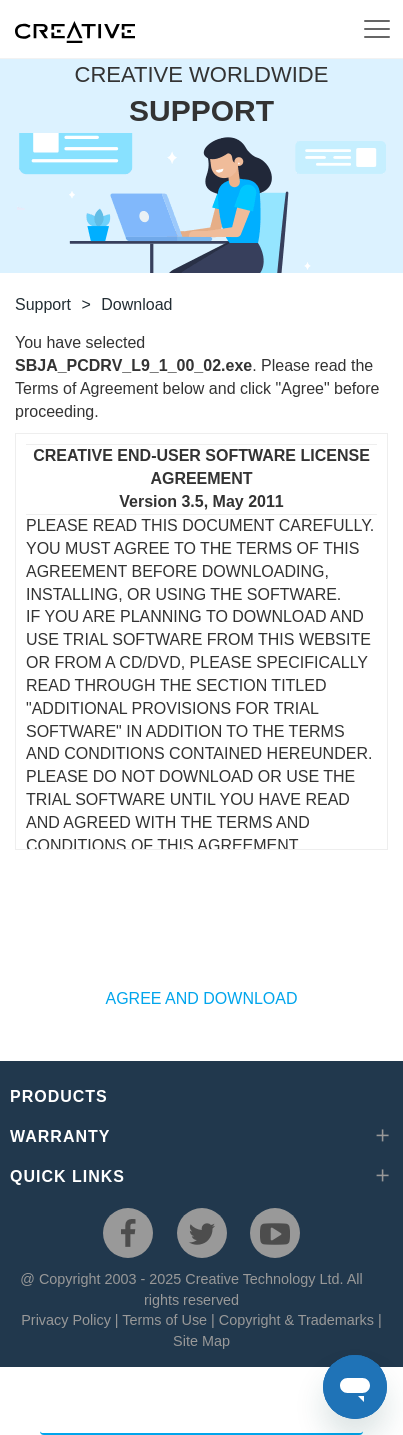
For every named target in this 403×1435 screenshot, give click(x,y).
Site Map (201, 1341)
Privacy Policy (66, 1320)
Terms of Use (164, 1320)
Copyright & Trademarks (296, 1320)
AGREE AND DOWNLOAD (201, 998)
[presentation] (202, 929)
